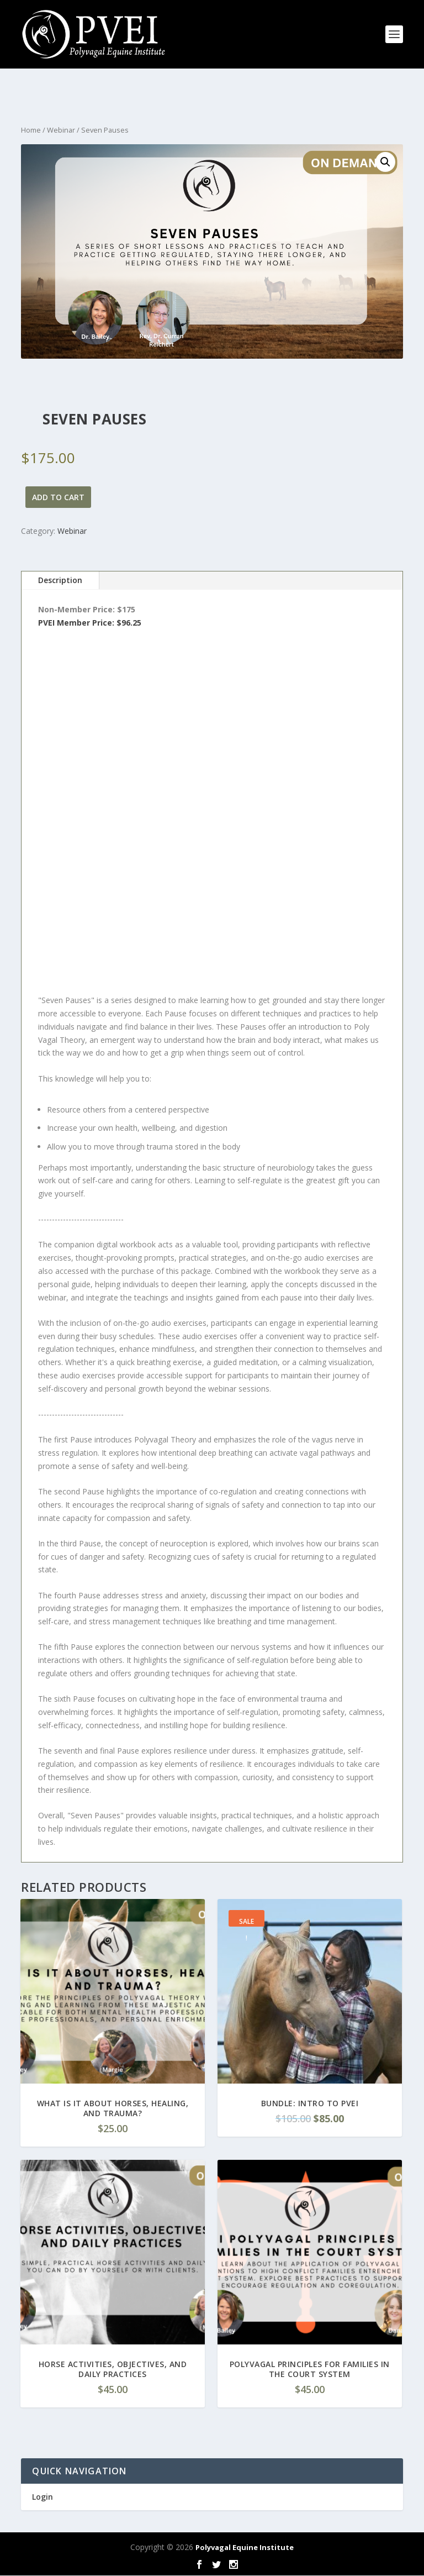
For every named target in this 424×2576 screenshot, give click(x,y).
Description (60, 580)
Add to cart (58, 497)
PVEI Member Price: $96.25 (89, 622)
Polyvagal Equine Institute (244, 2547)
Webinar (61, 130)
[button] (385, 162)
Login (42, 2496)
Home (31, 130)
